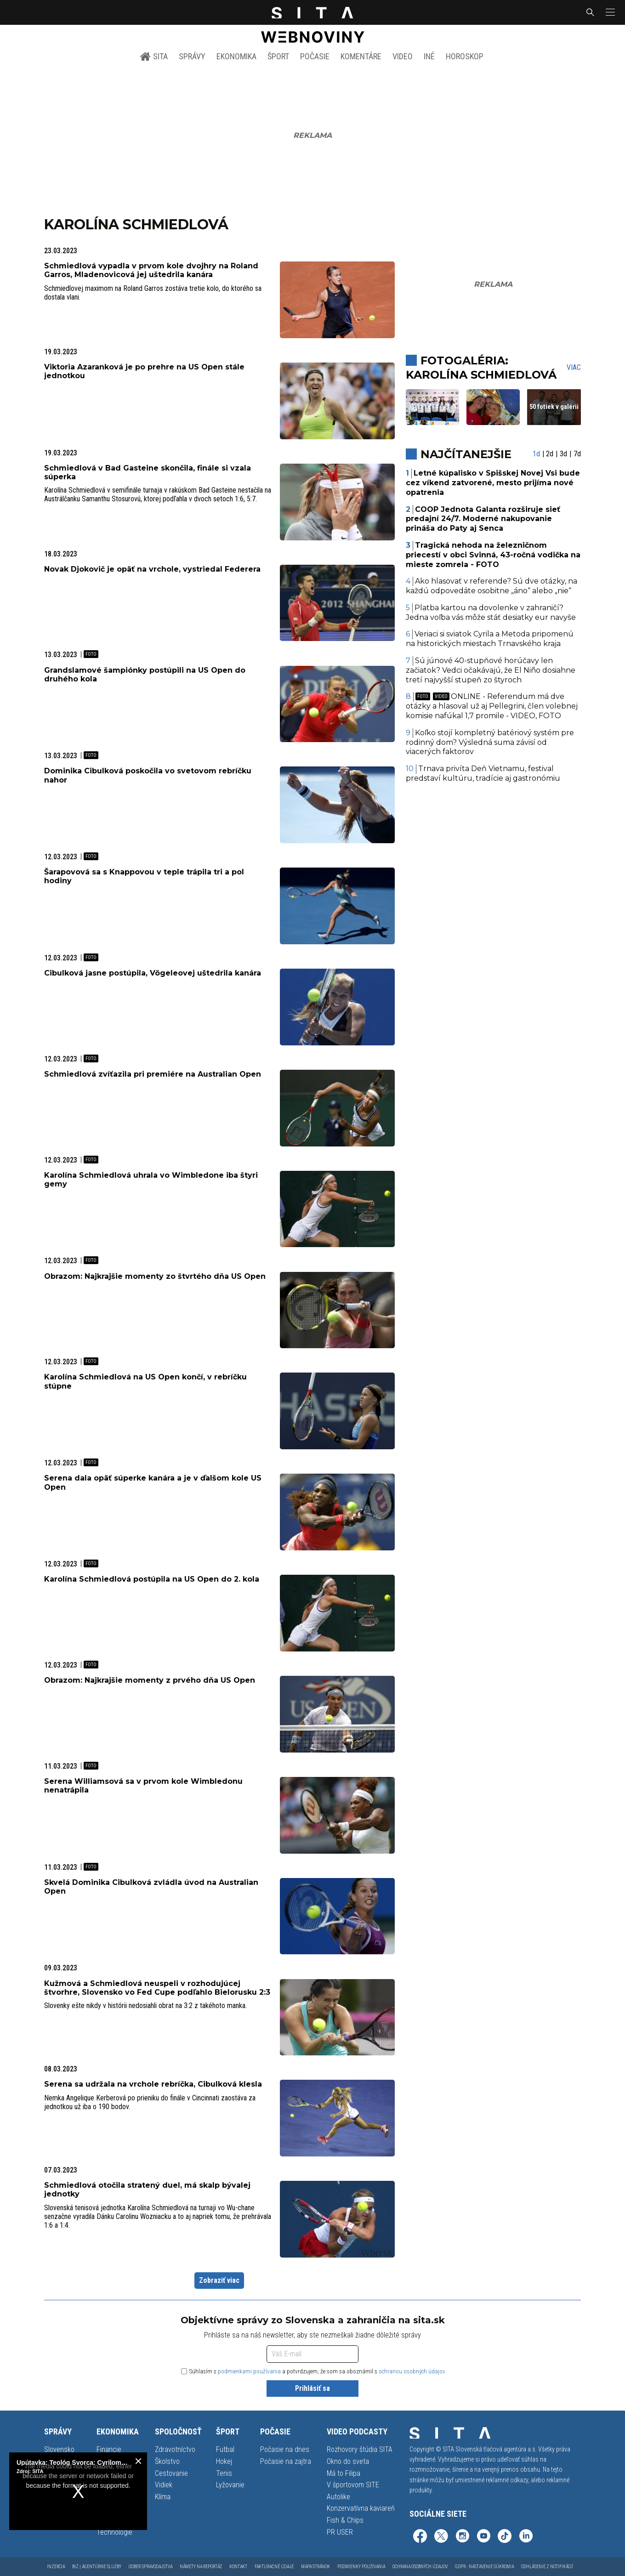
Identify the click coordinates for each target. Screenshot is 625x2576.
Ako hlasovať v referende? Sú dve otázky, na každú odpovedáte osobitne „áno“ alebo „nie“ (492, 586)
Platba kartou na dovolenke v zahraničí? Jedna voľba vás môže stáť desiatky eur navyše (491, 612)
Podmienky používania (361, 2566)
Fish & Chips (345, 2520)
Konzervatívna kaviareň (361, 2508)
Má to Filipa (343, 2473)
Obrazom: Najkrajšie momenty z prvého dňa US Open (149, 1680)
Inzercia (56, 2566)
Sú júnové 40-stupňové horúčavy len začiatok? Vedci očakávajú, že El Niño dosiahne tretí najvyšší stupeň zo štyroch (490, 670)
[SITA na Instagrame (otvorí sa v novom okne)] (462, 2537)
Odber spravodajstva (150, 2566)
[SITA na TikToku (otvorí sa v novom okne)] (504, 2537)
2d (549, 453)
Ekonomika (236, 56)
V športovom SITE (353, 2484)
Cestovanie (171, 2473)
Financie (109, 2449)
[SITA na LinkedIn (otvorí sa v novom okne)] (526, 2537)
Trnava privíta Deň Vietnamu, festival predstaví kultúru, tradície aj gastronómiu (483, 773)
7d (577, 453)
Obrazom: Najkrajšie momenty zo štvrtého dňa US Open (155, 1276)
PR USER (340, 2532)
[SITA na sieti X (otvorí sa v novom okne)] (441, 2537)
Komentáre (361, 56)
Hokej (224, 2461)
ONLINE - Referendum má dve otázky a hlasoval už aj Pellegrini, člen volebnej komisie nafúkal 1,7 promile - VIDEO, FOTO (492, 706)
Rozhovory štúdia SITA (359, 2449)
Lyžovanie (230, 2484)
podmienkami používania (249, 2371)
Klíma (162, 2496)
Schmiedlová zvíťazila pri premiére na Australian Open (152, 1074)
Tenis (224, 2473)
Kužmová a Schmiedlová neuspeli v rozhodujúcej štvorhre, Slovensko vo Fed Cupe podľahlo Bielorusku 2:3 (157, 1988)
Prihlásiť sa (312, 2388)
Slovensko (59, 2449)
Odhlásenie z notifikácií (547, 2566)
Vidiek (163, 2484)
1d (536, 453)
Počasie (315, 56)
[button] (609, 12)
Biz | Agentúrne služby (96, 2566)
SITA (154, 56)
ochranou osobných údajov (412, 2371)
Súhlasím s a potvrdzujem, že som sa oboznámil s (313, 2371)
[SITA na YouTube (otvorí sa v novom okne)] (483, 2537)
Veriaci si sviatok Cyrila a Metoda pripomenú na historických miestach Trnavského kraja (490, 639)
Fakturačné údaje (274, 2566)
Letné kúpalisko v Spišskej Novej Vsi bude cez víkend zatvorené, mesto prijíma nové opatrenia (493, 483)
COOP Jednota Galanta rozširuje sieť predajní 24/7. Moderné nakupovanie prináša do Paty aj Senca (483, 519)
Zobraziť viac (219, 2280)
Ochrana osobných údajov (420, 2566)
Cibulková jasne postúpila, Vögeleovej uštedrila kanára (152, 973)
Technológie (114, 2532)
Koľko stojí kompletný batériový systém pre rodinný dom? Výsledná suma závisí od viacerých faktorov (490, 742)
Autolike (338, 2496)
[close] (138, 2461)
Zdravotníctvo (175, 2449)
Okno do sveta (348, 2461)
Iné (429, 56)
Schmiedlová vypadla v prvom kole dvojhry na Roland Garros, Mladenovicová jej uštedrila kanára (151, 270)
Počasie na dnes (284, 2449)
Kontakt (238, 2566)
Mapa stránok (315, 2566)
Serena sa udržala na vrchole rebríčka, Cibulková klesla (153, 2084)
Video (402, 56)
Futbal (225, 2449)
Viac (574, 367)
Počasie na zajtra (285, 2461)
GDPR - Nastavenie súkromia (484, 2566)
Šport (278, 56)
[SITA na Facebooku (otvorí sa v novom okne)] (420, 2537)
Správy (192, 56)
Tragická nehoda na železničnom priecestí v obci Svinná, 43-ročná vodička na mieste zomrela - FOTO (493, 555)
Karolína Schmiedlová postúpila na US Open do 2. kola (151, 1579)
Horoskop (464, 56)
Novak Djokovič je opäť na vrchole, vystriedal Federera (152, 569)
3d (563, 453)
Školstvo (167, 2461)
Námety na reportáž (201, 2566)
